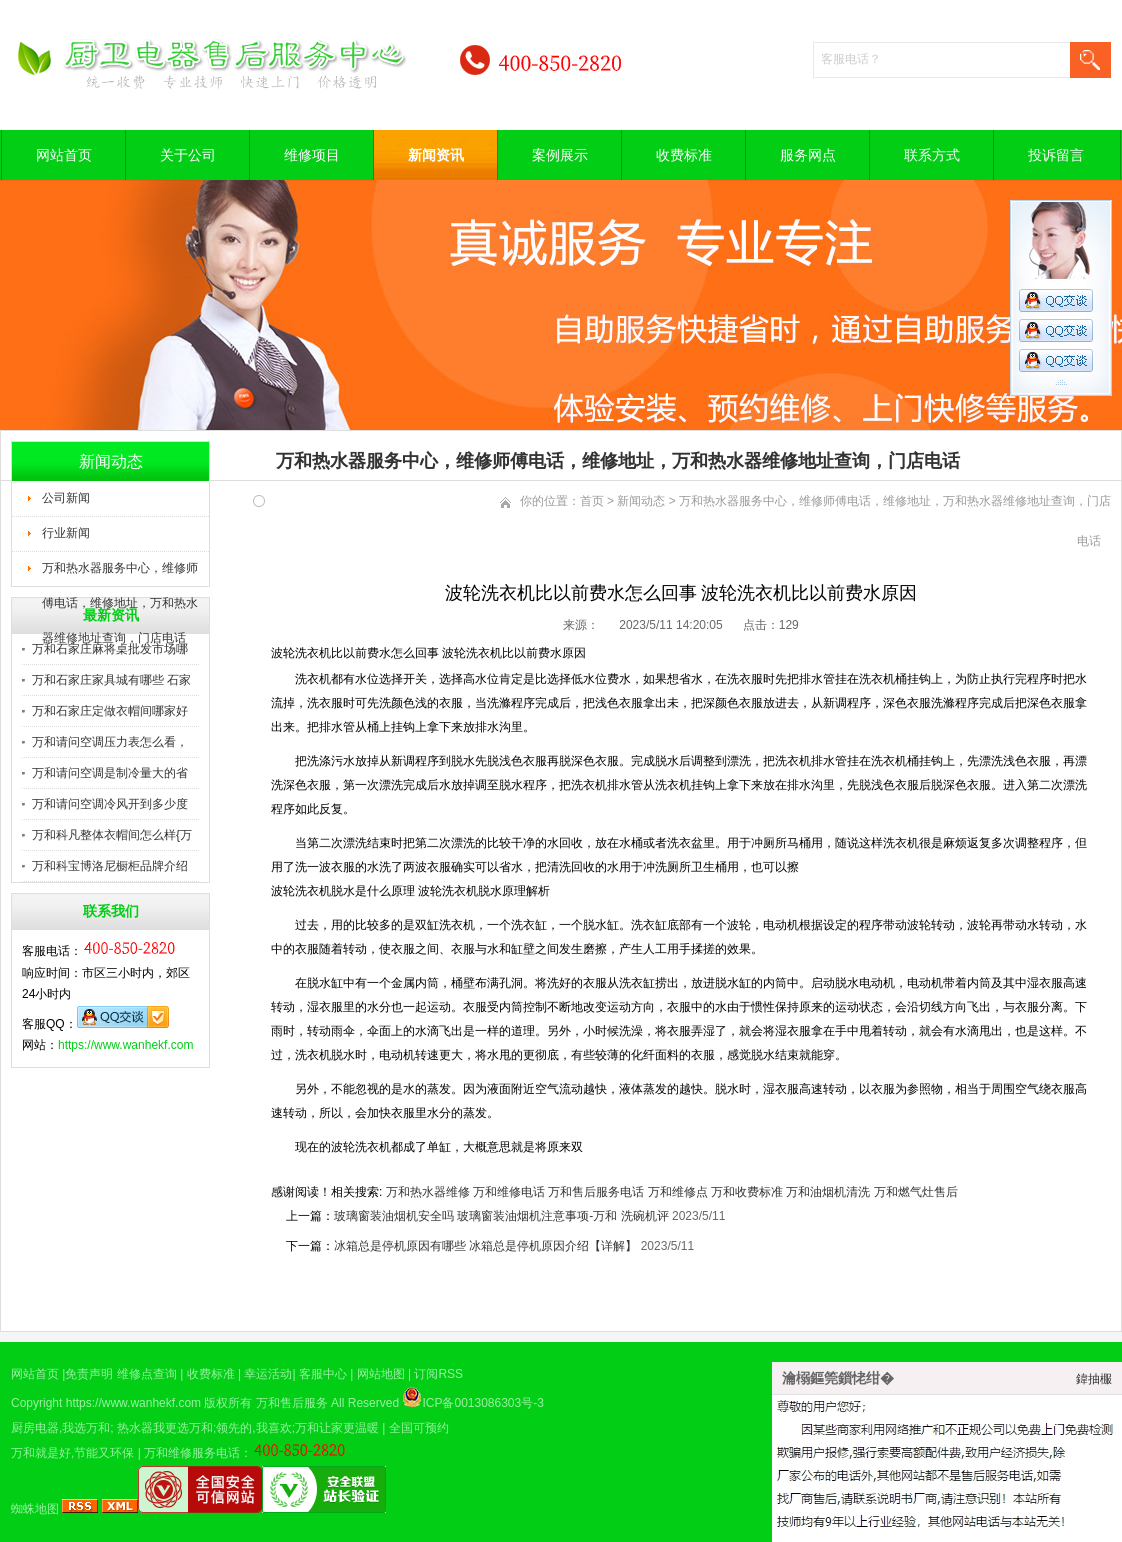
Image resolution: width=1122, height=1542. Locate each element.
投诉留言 (1056, 155)
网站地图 (381, 1374)
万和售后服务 (292, 1403)
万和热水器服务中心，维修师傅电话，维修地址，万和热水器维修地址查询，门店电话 (120, 574)
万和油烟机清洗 (828, 1192)
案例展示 (560, 155)
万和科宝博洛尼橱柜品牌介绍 (110, 866)
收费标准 (684, 155)
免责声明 (89, 1374)
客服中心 (323, 1374)
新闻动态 (641, 501)
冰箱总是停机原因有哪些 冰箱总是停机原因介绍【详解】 (485, 1246)
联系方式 (932, 155)
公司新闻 (66, 498)
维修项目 (312, 155)
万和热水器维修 (428, 1192)
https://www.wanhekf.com (125, 1045)
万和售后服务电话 (596, 1192)
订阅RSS (438, 1374)
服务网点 (808, 155)
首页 (592, 501)
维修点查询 (147, 1374)
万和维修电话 (509, 1192)
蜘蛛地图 (35, 1509)
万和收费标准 (747, 1192)
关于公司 (188, 155)
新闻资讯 (436, 155)
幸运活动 (268, 1374)
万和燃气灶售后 (916, 1192)
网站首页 (64, 155)
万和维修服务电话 (192, 1453)
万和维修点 (678, 1192)
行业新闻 (66, 533)
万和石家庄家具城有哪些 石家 (111, 680)
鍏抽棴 (1094, 1379)
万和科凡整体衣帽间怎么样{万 (112, 835)
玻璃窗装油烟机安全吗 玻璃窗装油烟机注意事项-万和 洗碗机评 (501, 1216)
